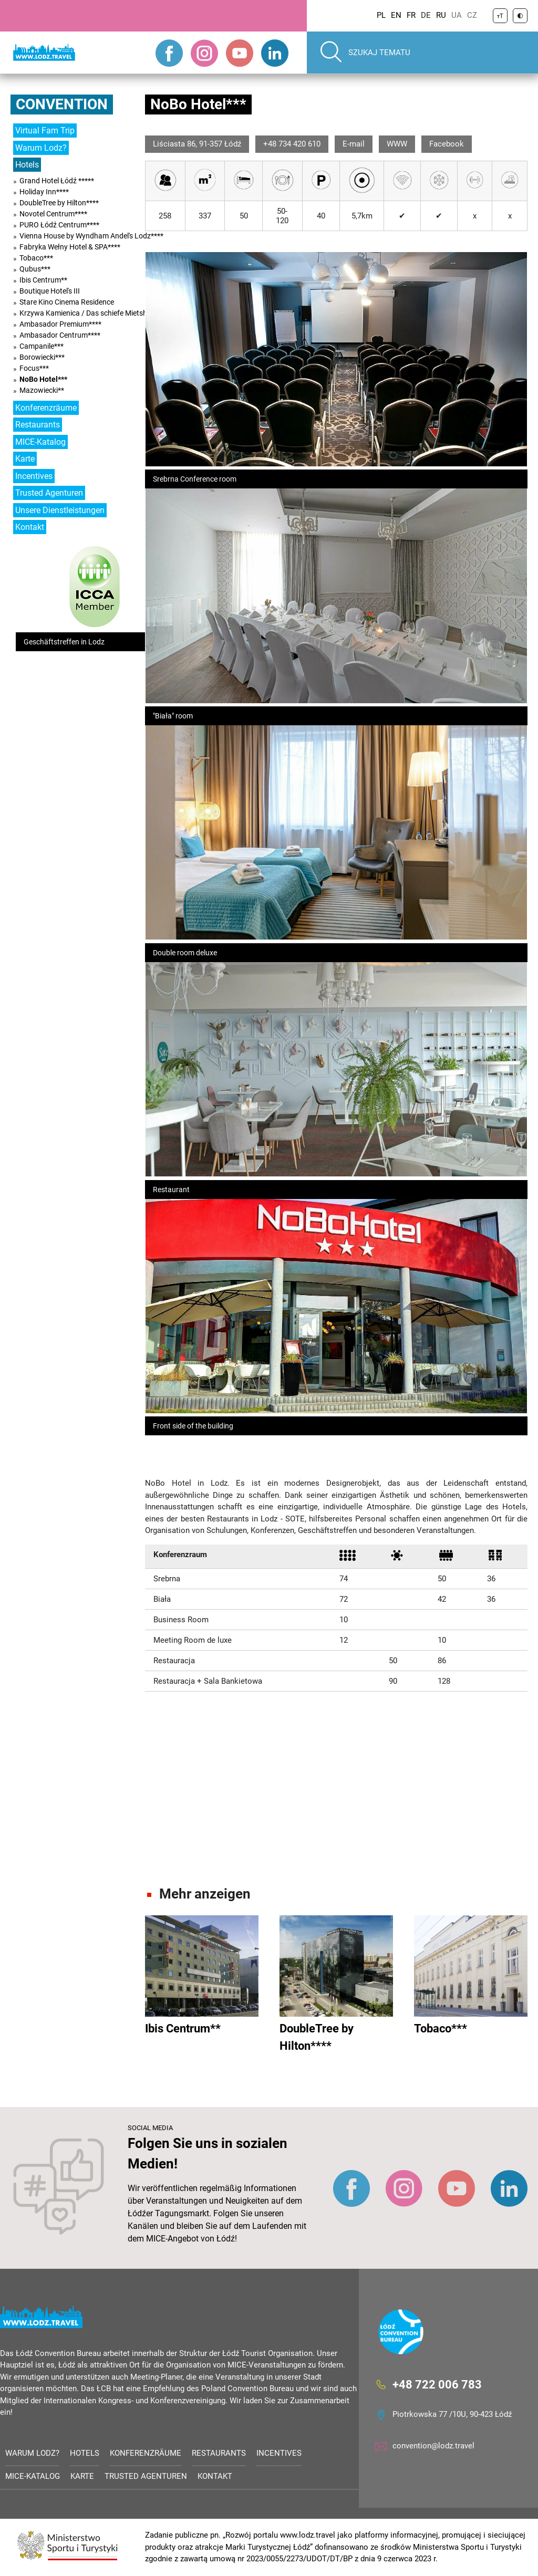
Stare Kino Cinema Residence (66, 302)
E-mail (354, 144)
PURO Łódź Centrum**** (59, 225)
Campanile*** (41, 346)
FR (411, 15)
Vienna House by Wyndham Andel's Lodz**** (91, 236)
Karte (25, 459)
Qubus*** (34, 269)
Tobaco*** (36, 258)
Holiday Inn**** (44, 191)
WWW (397, 144)
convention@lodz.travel (433, 2445)
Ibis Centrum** (43, 280)
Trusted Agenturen (49, 493)
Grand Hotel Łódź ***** (56, 180)
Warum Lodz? (41, 148)
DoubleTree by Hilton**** (59, 203)
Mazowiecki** (41, 390)
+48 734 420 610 (291, 144)
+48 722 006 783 (437, 2385)
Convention (62, 104)
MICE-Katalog (40, 442)
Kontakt (29, 527)
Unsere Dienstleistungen (60, 510)
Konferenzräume (46, 408)
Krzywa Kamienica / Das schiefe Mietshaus (89, 313)
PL (381, 15)
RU (441, 15)
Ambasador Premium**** (60, 324)
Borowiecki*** (42, 357)
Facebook (446, 144)
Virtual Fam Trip (45, 130)
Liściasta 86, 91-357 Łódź (197, 144)
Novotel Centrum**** (53, 214)
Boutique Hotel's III (49, 291)
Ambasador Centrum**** (59, 335)
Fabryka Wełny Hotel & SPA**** (69, 247)
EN (396, 15)
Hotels (27, 165)
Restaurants (37, 425)
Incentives (34, 476)
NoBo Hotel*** (43, 379)
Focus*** (34, 368)
